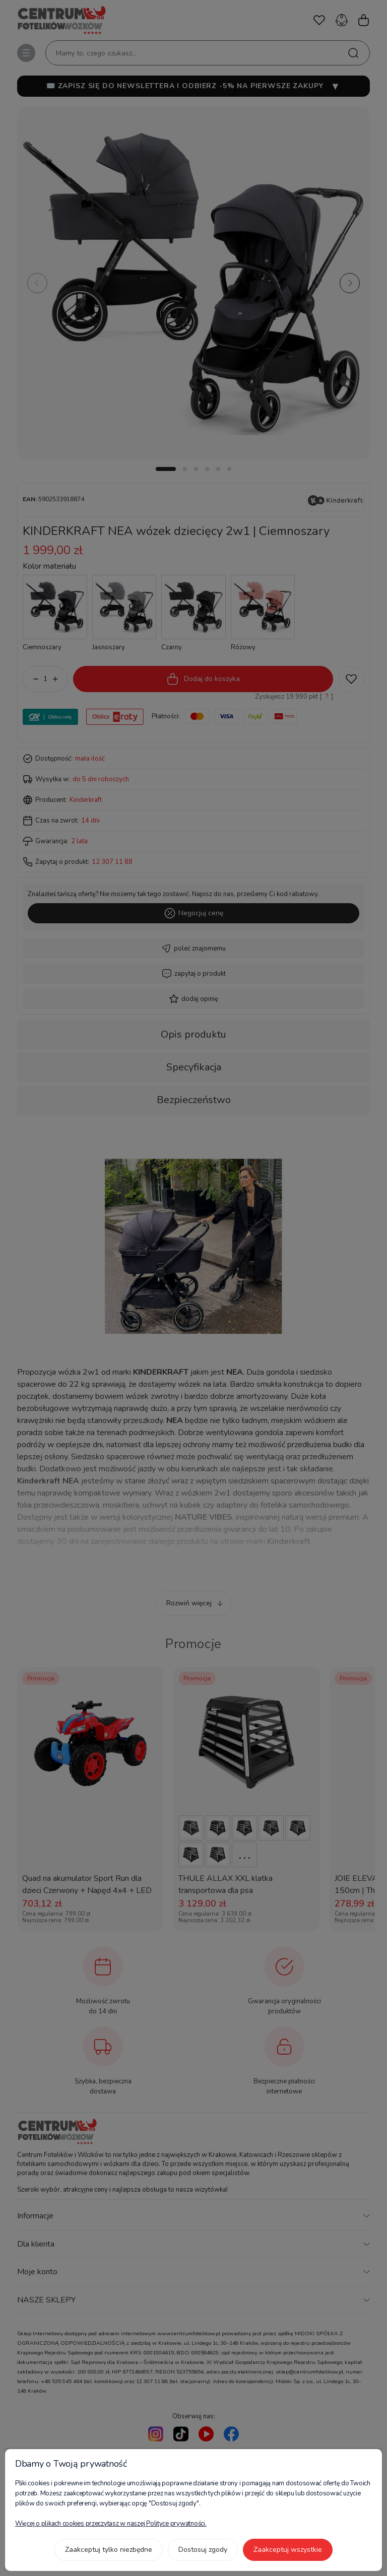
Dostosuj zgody (202, 2549)
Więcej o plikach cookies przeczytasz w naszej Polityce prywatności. (111, 2523)
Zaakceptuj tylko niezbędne (108, 2549)
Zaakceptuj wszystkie (287, 2549)
